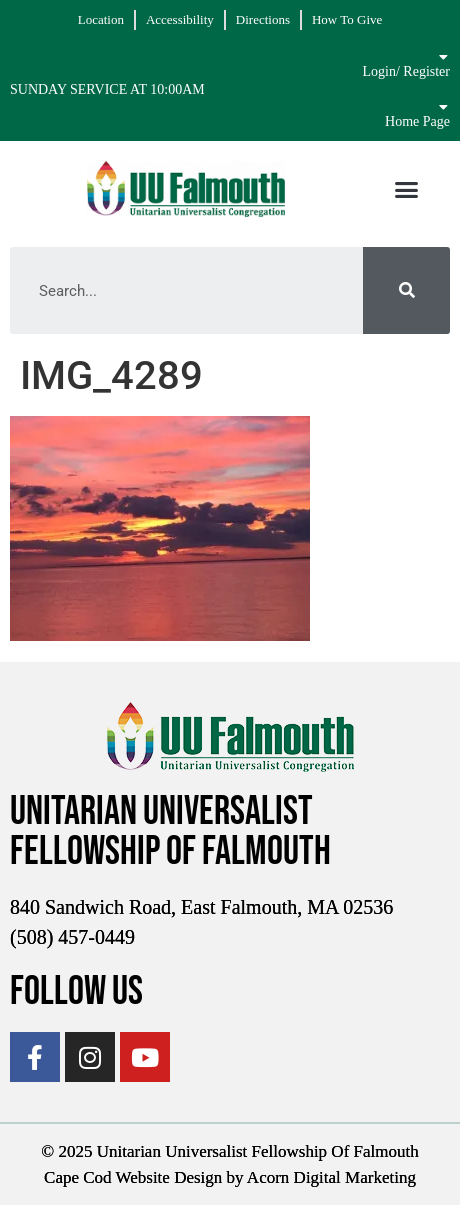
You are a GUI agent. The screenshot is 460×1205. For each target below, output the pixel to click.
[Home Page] (443, 107)
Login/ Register (407, 71)
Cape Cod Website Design (133, 1177)
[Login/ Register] (443, 57)
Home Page (417, 121)
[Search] (406, 290)
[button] (406, 189)
